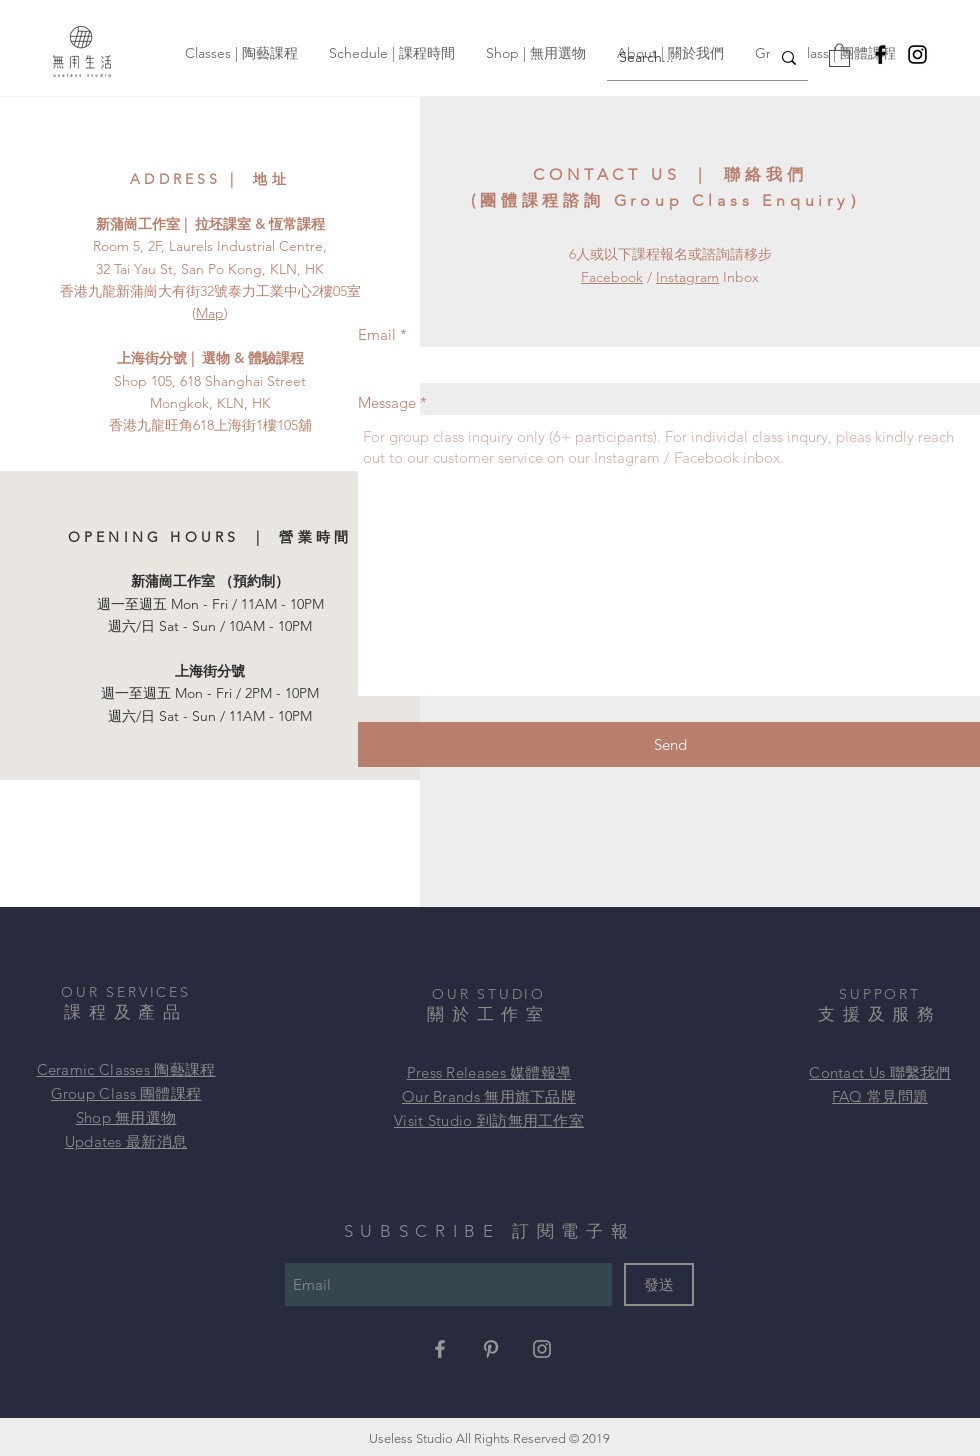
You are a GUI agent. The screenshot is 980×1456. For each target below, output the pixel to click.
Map (210, 313)
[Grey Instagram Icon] (542, 1349)
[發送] (659, 1284)
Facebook (612, 277)
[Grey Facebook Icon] (440, 1349)
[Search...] (673, 58)
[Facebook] (880, 54)
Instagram (687, 277)
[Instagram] (917, 54)
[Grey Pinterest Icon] (491, 1349)
